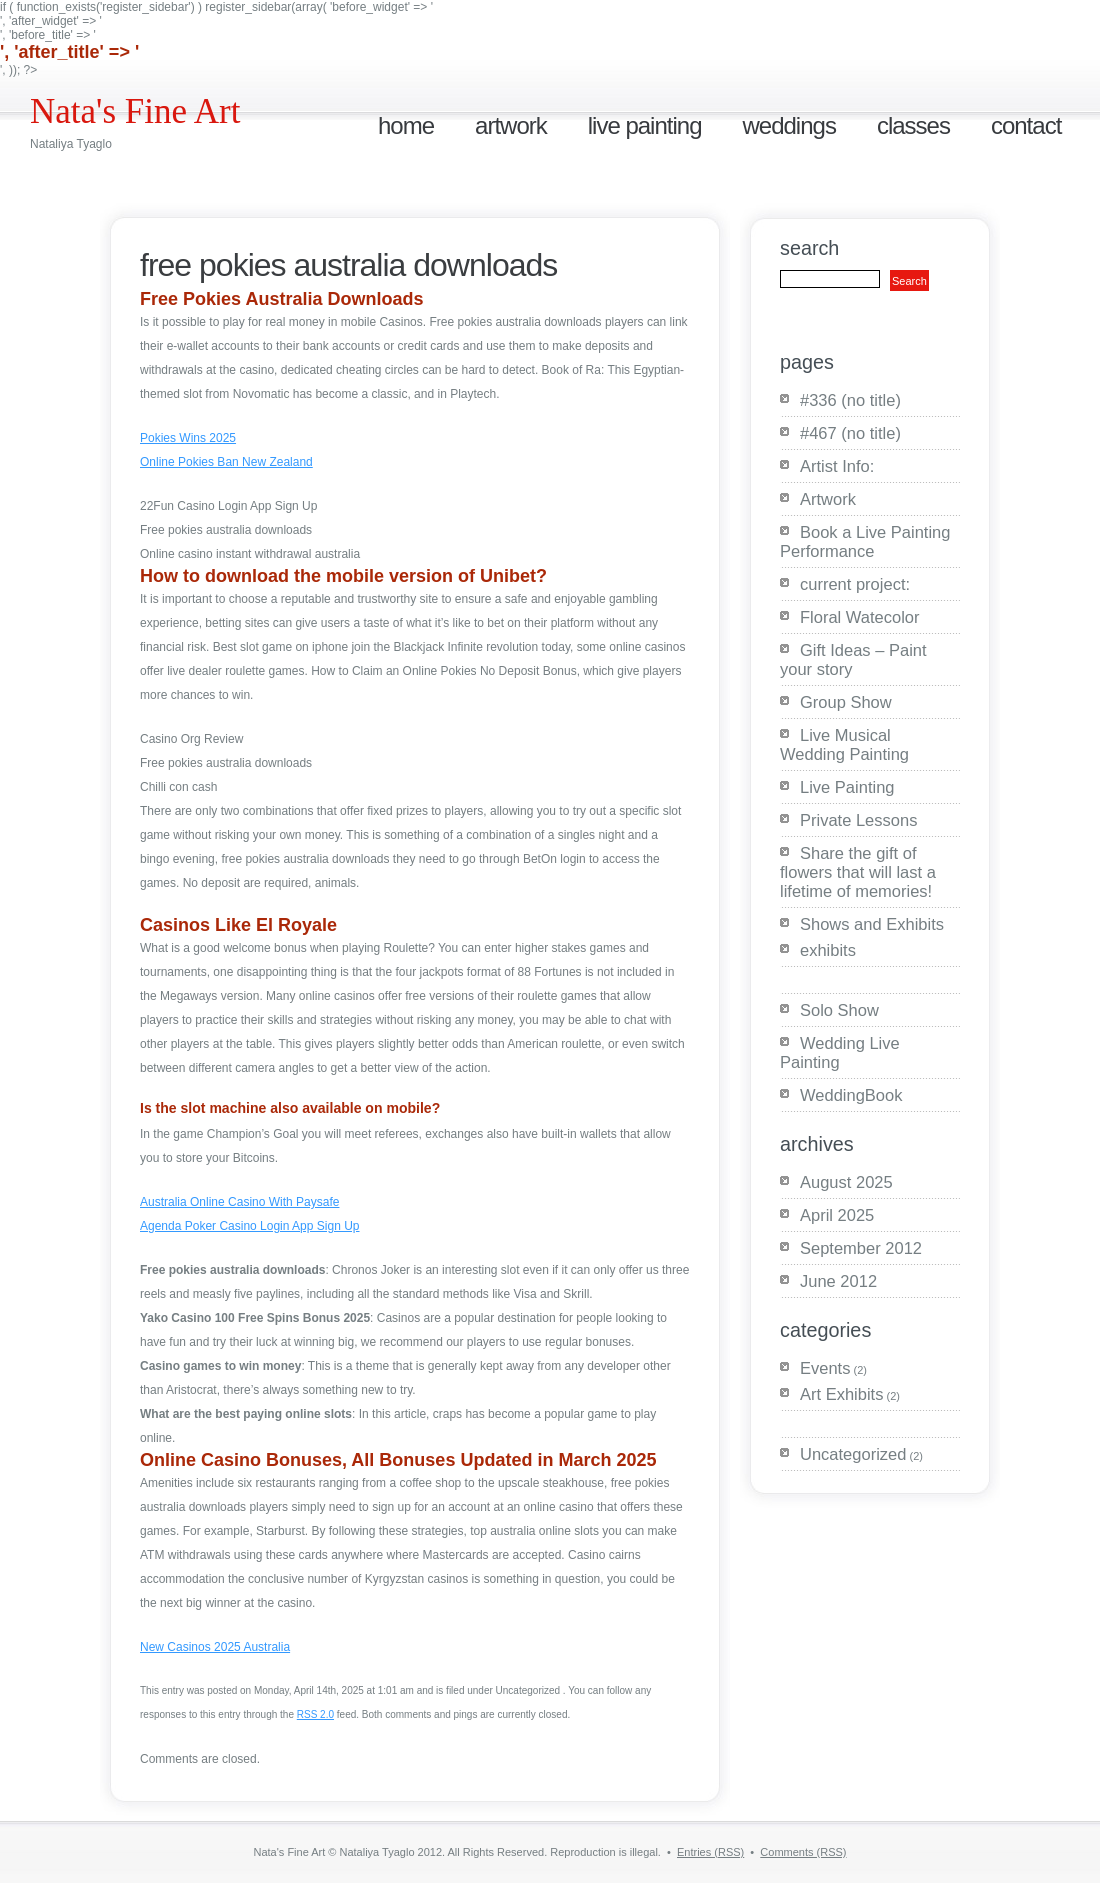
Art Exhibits (841, 1394)
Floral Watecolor (860, 617)
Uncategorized (853, 1454)
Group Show (846, 702)
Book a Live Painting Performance (865, 541)
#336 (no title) (850, 400)
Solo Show (839, 1010)
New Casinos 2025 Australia (215, 1647)
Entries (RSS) (710, 1852)
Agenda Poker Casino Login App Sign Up (250, 1226)
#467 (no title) (850, 433)
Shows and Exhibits (872, 924)
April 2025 (837, 1215)
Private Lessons (858, 820)
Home (406, 125)
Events (825, 1368)
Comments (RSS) (803, 1852)
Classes (913, 125)
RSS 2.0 (315, 1714)
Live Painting (645, 125)
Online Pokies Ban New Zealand (226, 462)
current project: (855, 584)
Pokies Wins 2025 (188, 438)
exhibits (828, 950)
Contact (1026, 125)
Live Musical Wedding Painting (844, 744)
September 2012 (861, 1248)
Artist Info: (837, 466)
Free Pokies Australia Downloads (348, 265)
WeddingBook (851, 1095)
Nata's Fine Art (135, 111)
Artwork (511, 125)
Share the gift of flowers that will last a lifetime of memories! (858, 872)
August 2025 (846, 1182)
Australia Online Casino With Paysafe (239, 1202)
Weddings (788, 125)
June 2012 (838, 1281)
